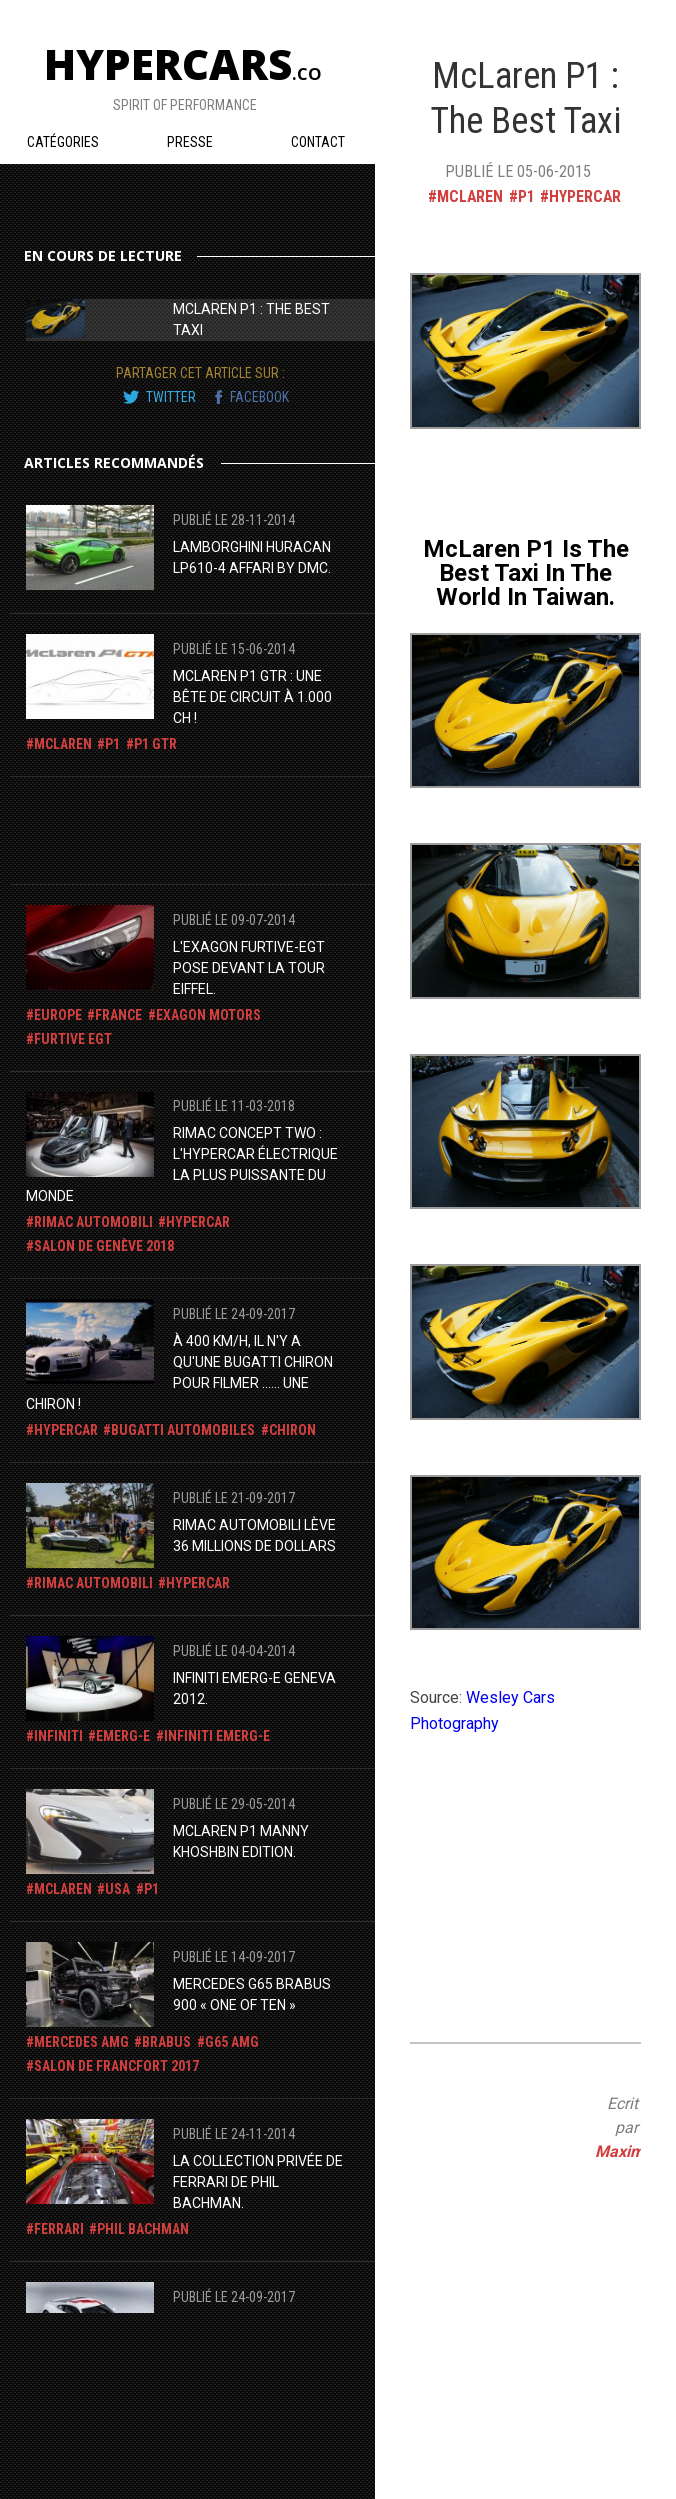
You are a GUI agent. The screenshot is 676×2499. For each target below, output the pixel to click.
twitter (171, 397)
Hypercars (183, 63)
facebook (259, 397)
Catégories (63, 142)
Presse (190, 142)
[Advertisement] (186, 827)
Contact (318, 142)
